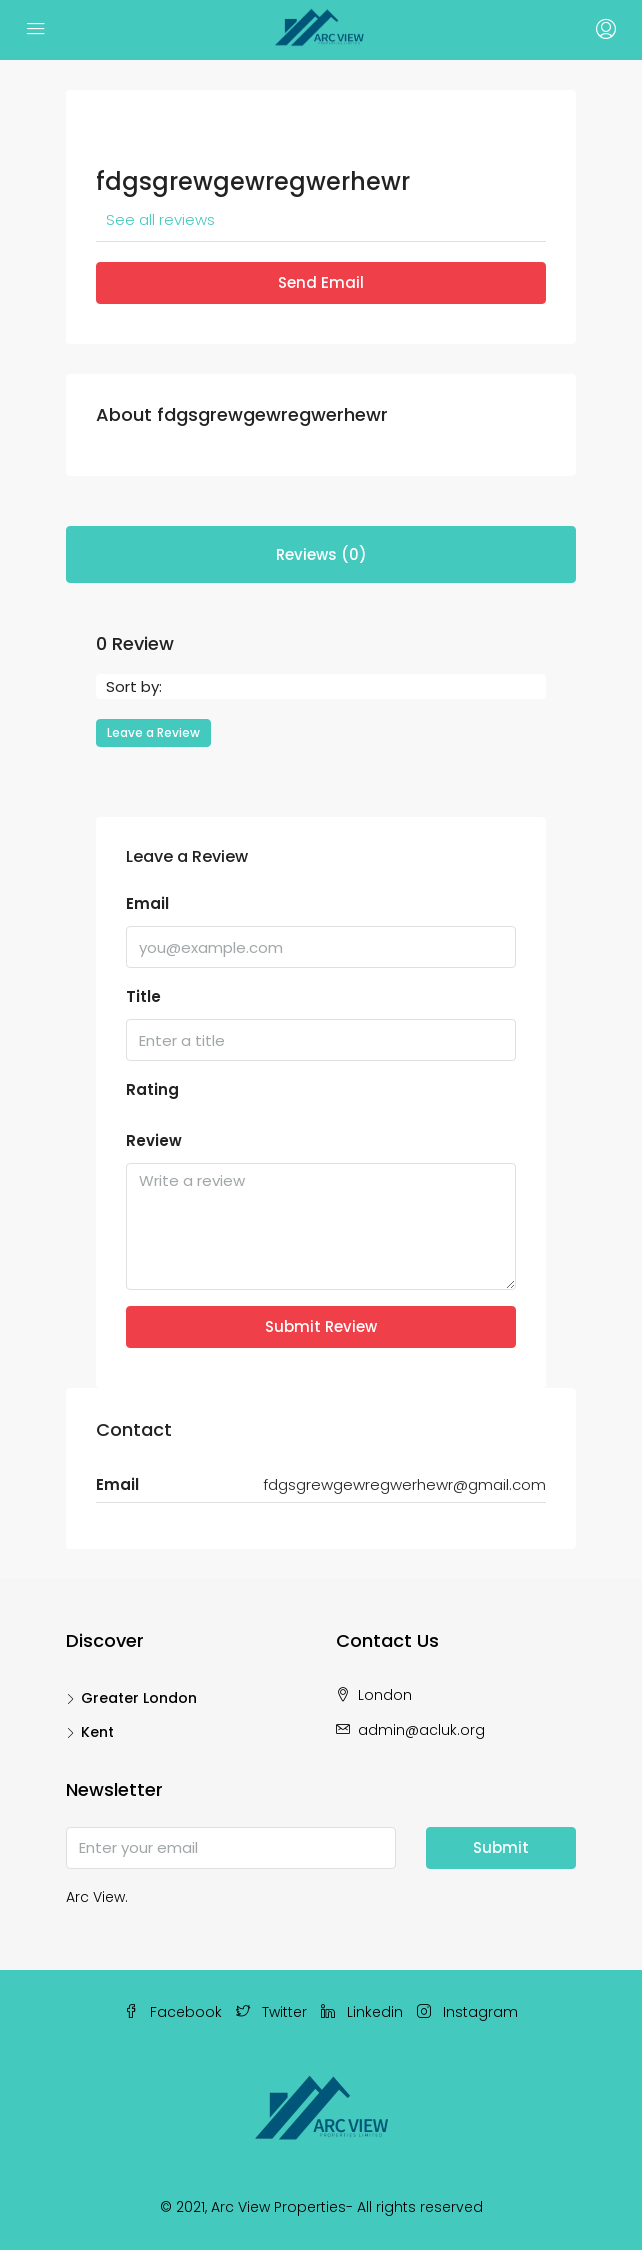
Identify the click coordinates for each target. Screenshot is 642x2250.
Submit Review (321, 1326)
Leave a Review (153, 732)
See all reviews (160, 219)
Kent (97, 1732)
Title (143, 996)
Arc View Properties (278, 2207)
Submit (501, 1847)
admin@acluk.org (421, 1730)
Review (154, 1140)
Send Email (321, 282)
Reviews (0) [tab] (321, 554)
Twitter (271, 2012)
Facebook (173, 2012)
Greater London (139, 1698)
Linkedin (362, 2012)
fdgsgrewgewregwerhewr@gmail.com (404, 1484)
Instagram (467, 2012)
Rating (152, 1089)
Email (147, 903)
